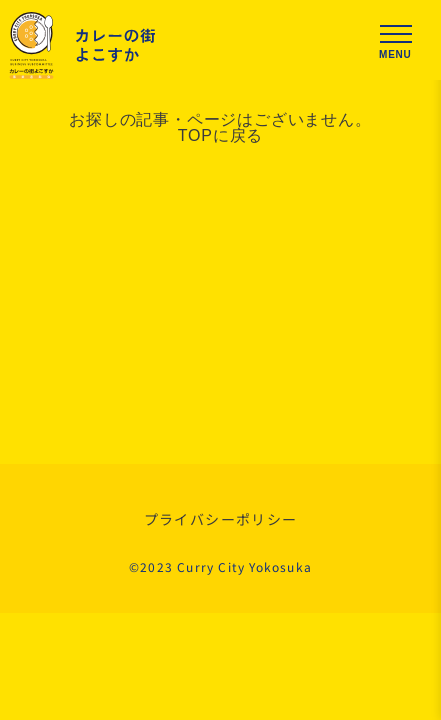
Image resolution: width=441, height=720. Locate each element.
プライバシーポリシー (221, 519)
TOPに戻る (220, 135)
